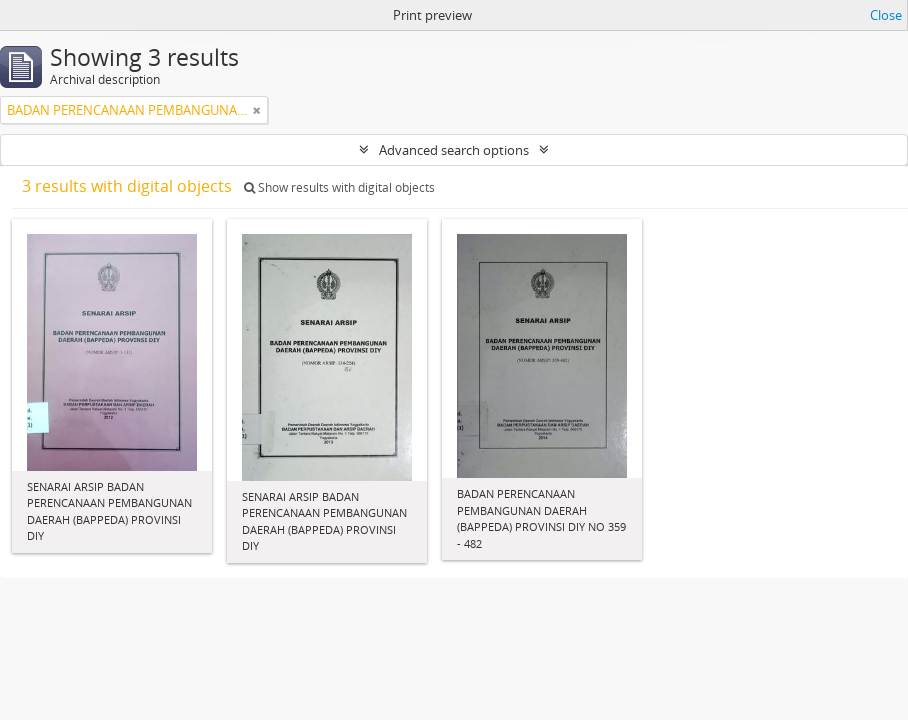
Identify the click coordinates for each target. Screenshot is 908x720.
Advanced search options (454, 150)
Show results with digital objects (339, 187)
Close (886, 15)
